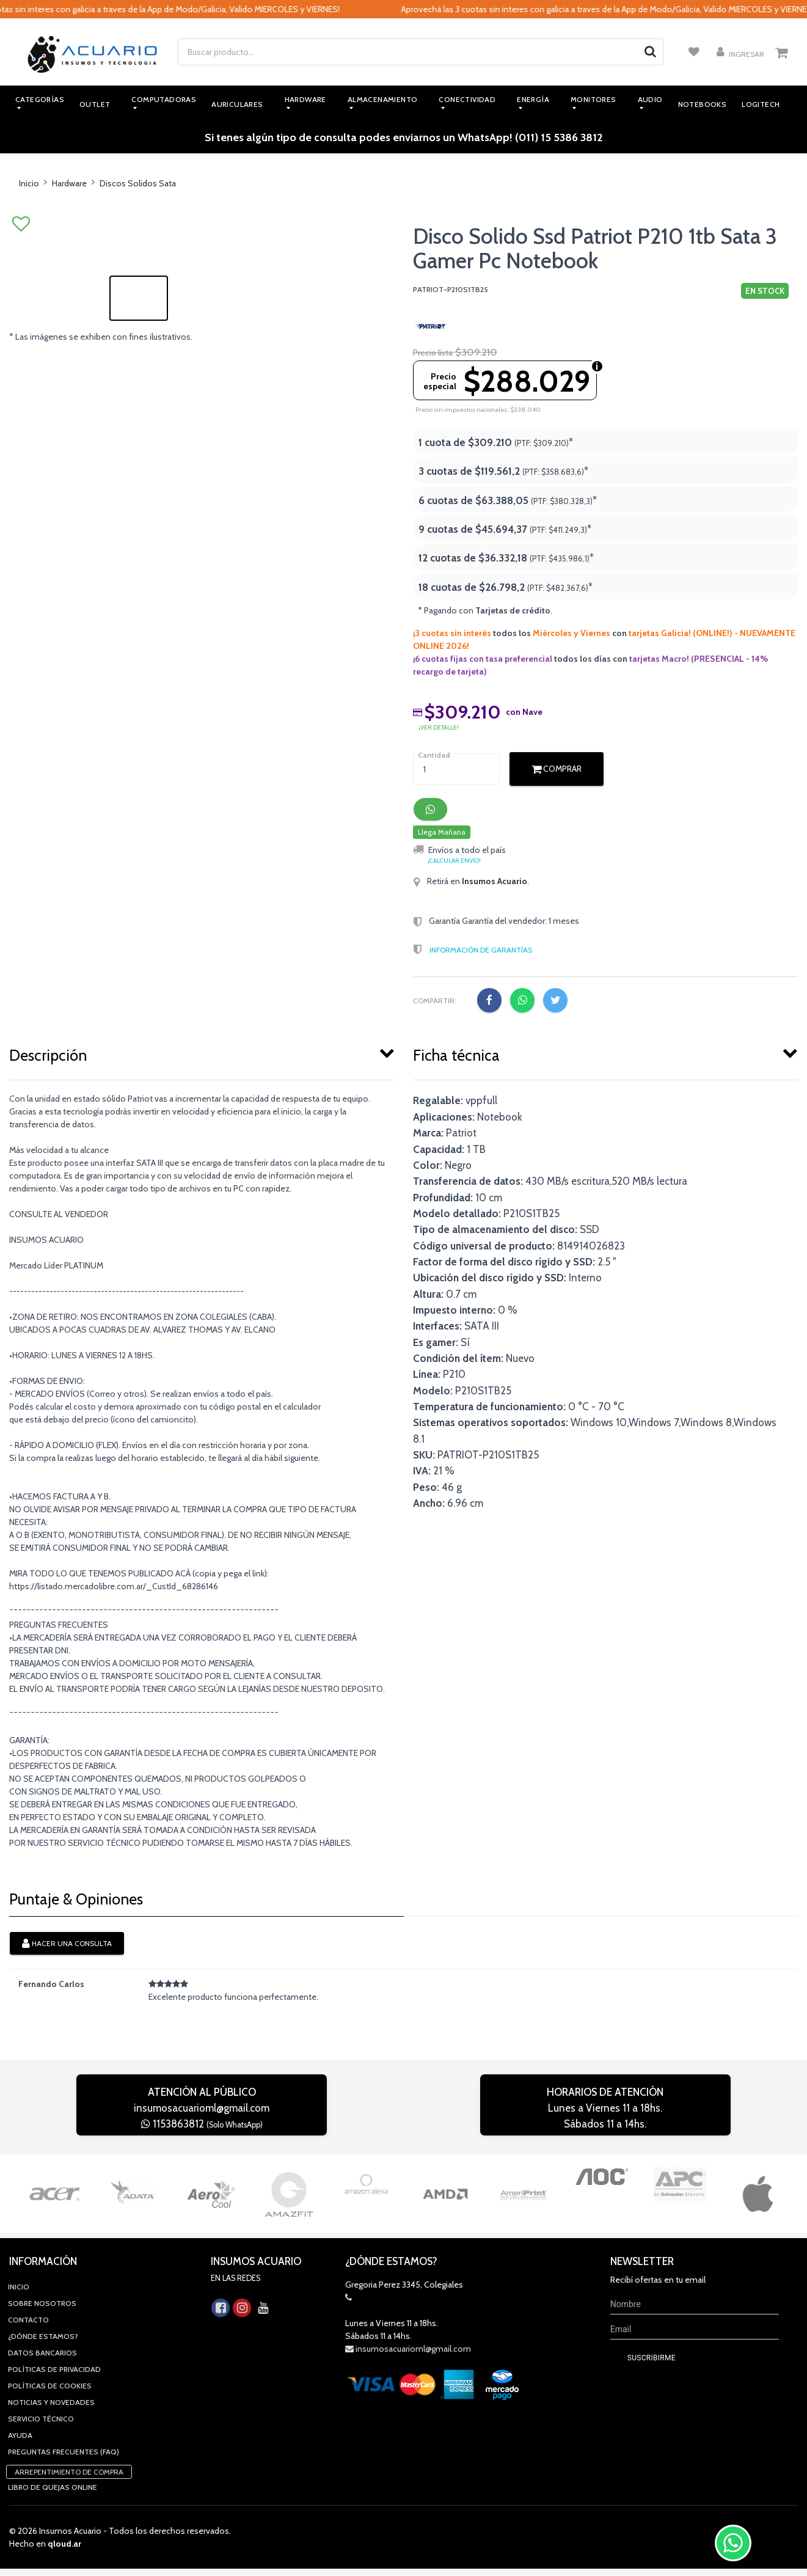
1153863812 (202, 2124)
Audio (650, 99)
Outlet (94, 104)
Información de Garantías (480, 949)
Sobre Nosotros (42, 2225)
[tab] (202, 1052)
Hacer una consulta (67, 1944)
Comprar (556, 769)
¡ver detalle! (438, 727)
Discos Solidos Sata (138, 183)
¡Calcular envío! (454, 861)
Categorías (39, 99)
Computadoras (163, 99)
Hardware (305, 99)
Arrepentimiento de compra (69, 2393)
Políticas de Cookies (50, 2307)
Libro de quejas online (52, 2408)
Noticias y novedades (51, 2324)
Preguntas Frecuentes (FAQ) (63, 2373)
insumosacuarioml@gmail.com (201, 2108)
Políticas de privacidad (54, 2291)
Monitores (593, 99)
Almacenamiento (383, 99)
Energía (533, 99)
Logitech (761, 104)
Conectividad (467, 99)
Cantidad (434, 754)
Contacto (28, 2241)
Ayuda (20, 2357)
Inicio (29, 183)
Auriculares (237, 104)
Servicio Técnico (41, 2340)
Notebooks (702, 104)
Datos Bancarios (42, 2274)
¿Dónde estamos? (43, 2258)
